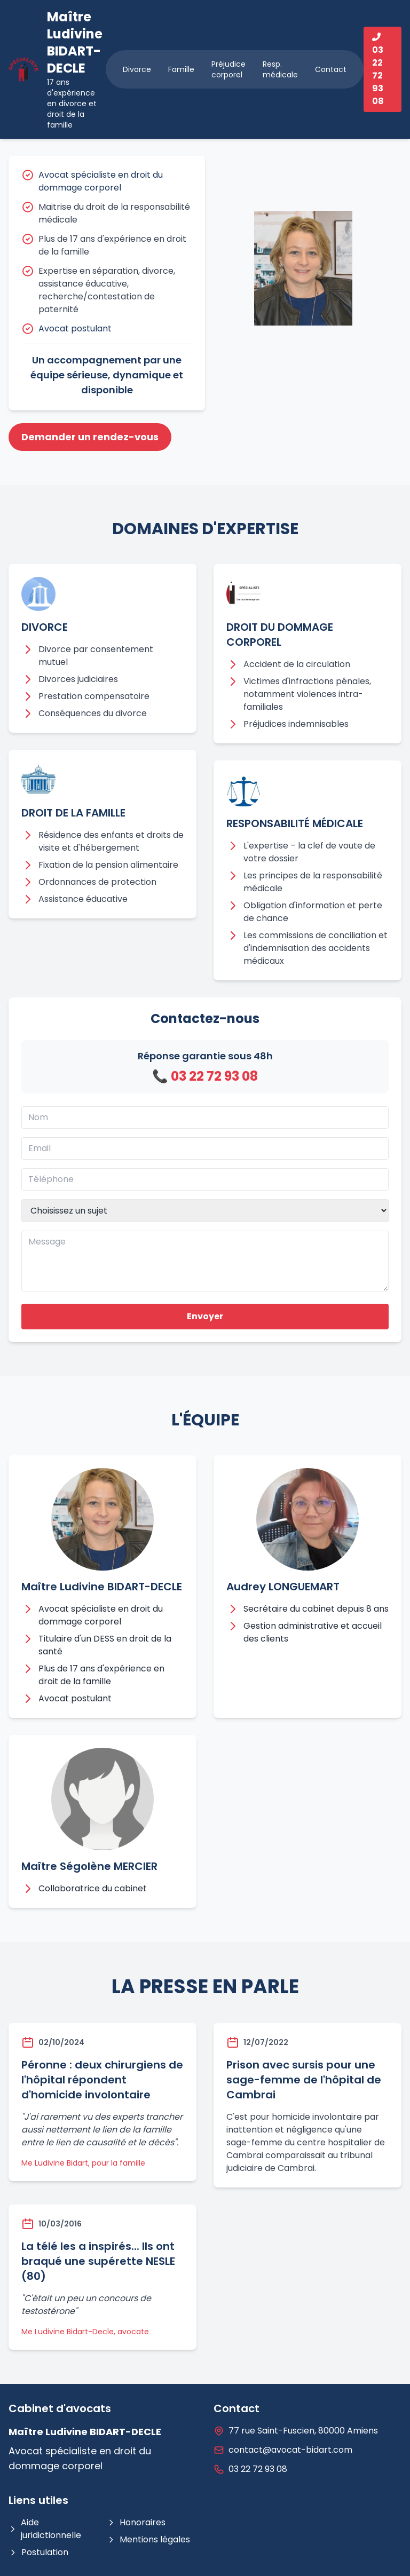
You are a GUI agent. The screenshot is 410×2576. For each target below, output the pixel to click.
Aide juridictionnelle (45, 2528)
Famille (181, 69)
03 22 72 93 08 (257, 2469)
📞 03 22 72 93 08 (205, 1076)
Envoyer (205, 1316)
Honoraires (136, 2522)
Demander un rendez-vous (90, 436)
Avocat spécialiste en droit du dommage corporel (100, 181)
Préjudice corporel (228, 69)
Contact (330, 69)
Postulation (38, 2552)
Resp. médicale (280, 69)
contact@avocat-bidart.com (290, 2450)
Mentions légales (148, 2539)
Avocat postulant (75, 328)
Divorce (137, 69)
